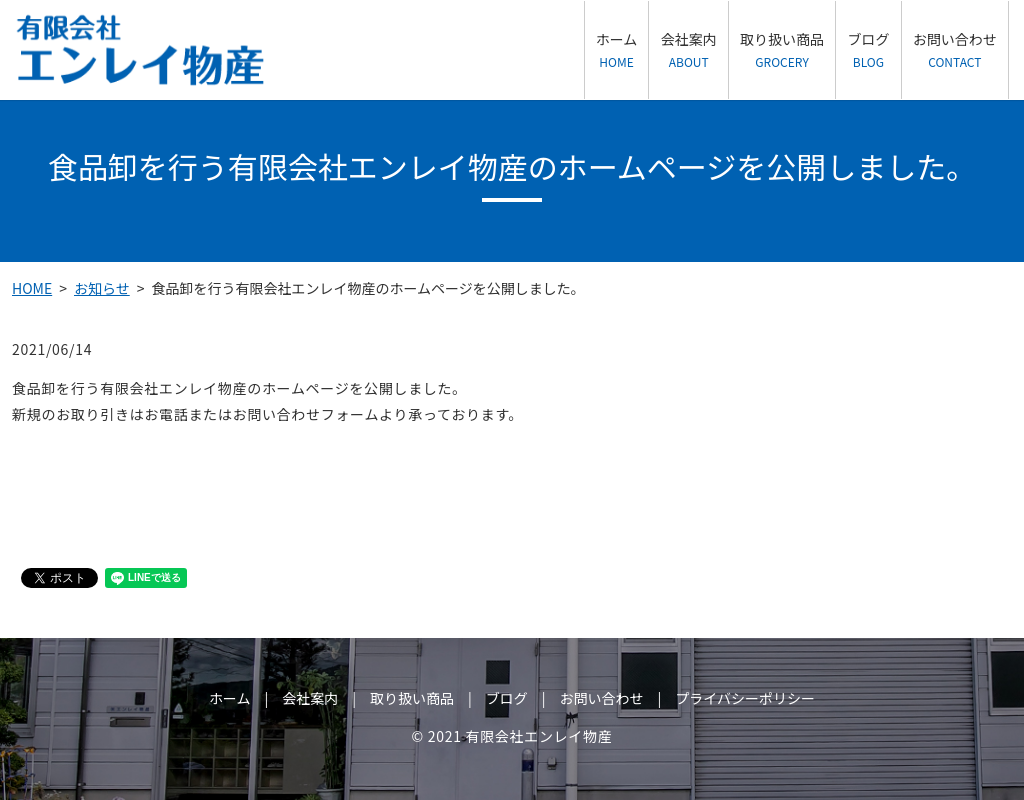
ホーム (617, 49)
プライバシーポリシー (745, 698)
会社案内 (689, 49)
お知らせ (102, 288)
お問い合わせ (955, 49)
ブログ (868, 49)
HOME (32, 288)
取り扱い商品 (782, 49)
